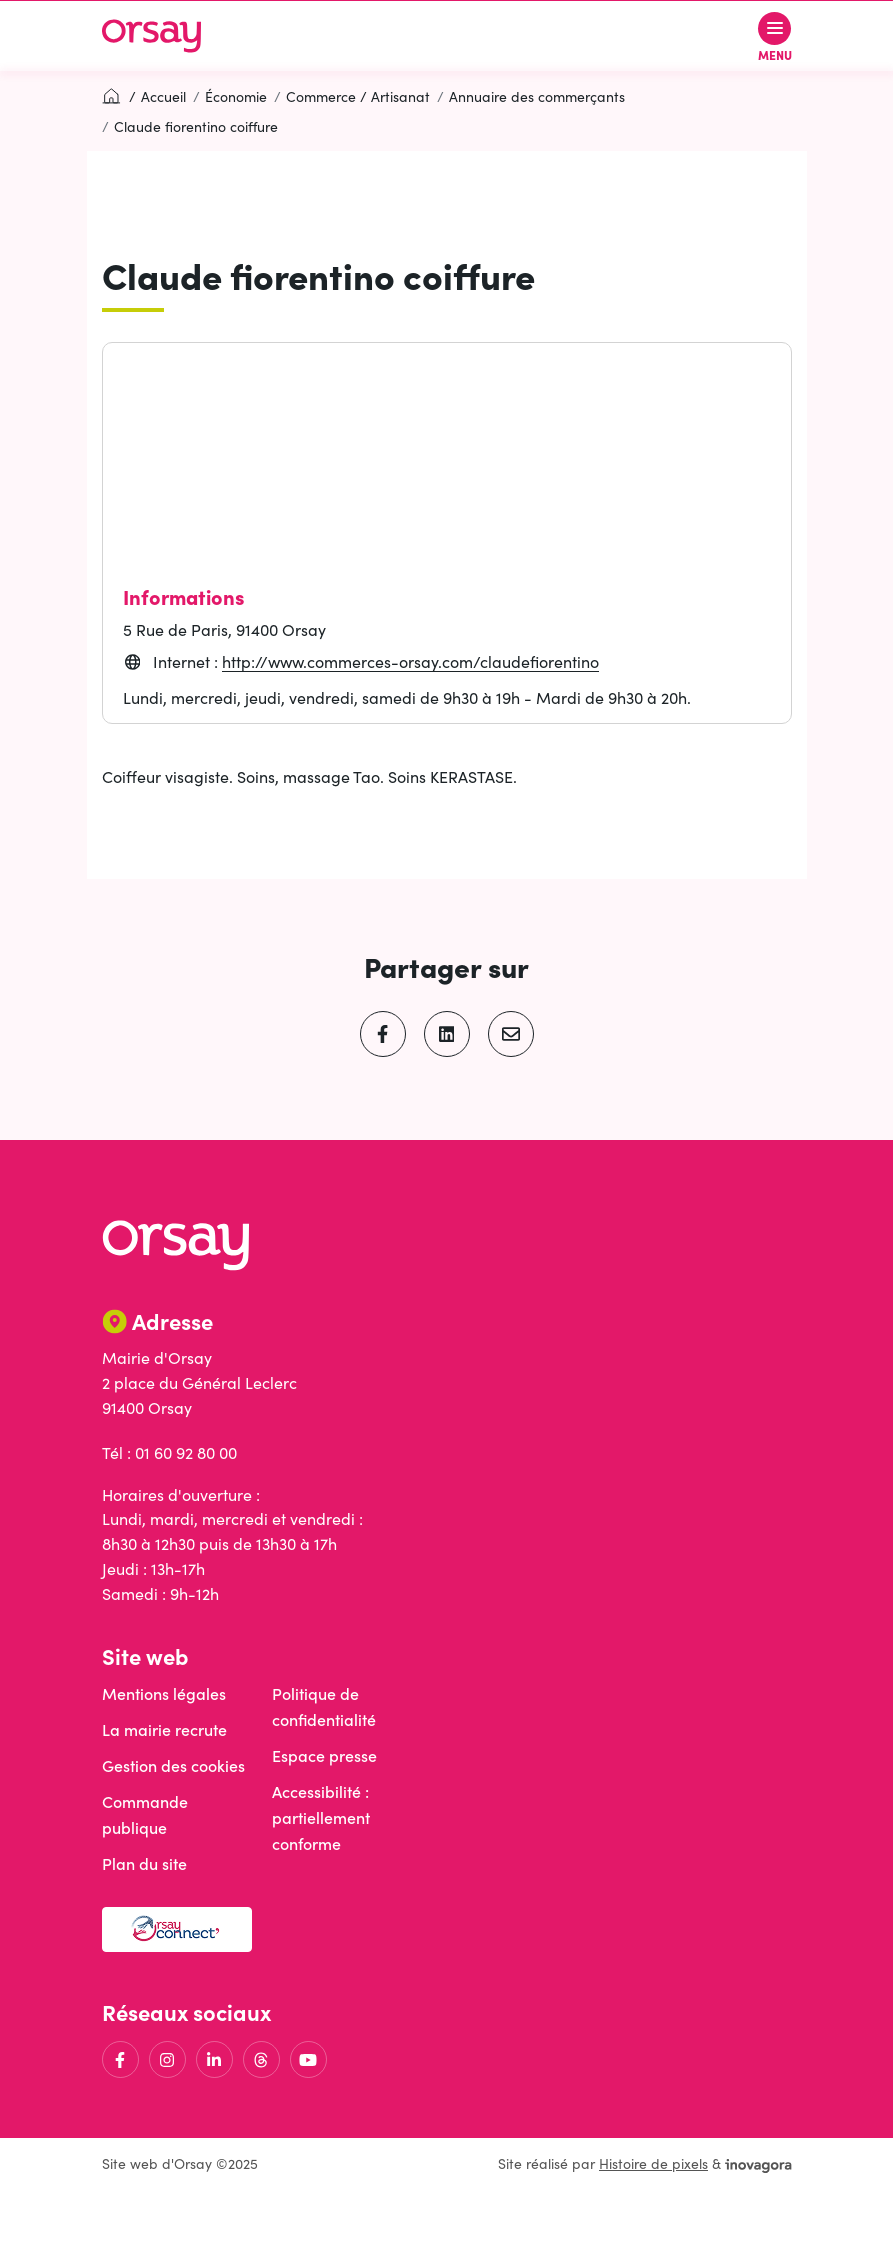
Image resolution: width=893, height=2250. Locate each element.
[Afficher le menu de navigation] (775, 36)
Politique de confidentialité (324, 1706)
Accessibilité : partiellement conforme (321, 1817)
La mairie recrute (164, 1729)
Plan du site (144, 1863)
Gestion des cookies (173, 1765)
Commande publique (145, 1814)
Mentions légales (164, 1693)
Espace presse (324, 1755)
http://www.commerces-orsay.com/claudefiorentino (410, 661)
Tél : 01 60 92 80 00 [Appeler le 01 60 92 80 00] (169, 1452)
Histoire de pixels (653, 2163)
